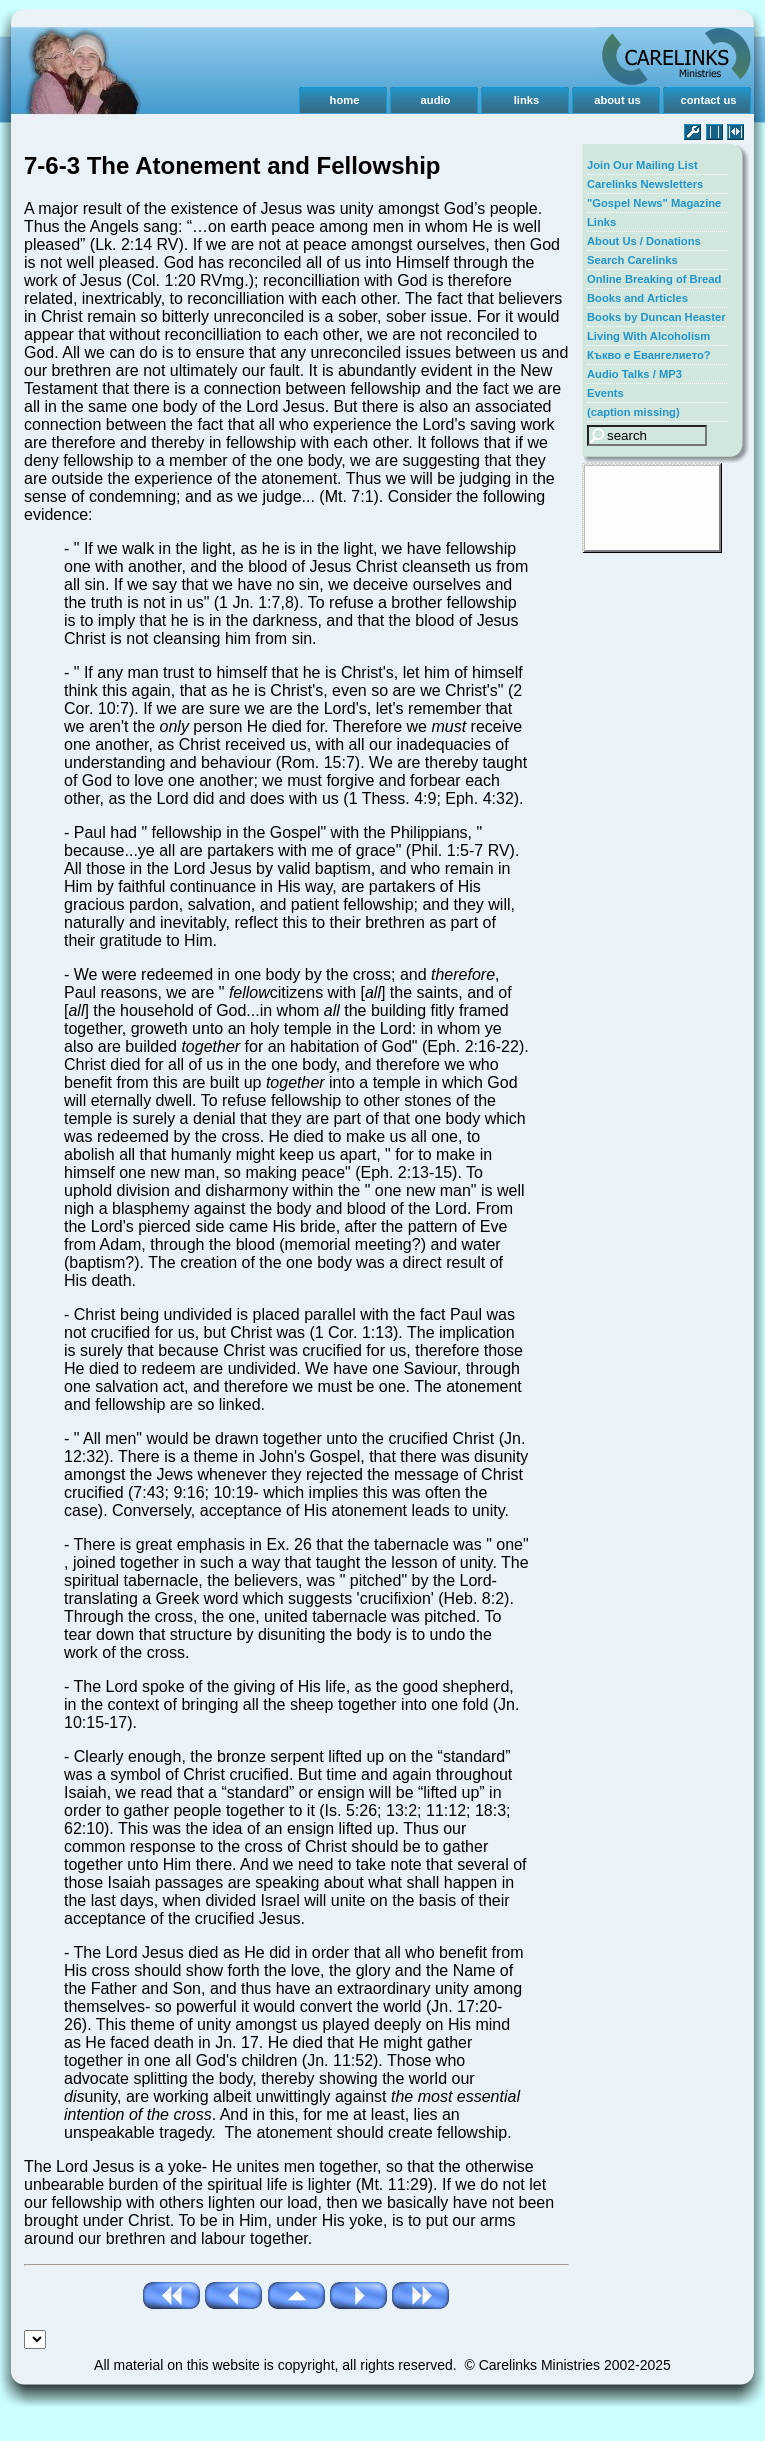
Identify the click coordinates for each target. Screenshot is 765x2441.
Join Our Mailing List (642, 165)
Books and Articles (637, 298)
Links (601, 222)
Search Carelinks (632, 260)
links (527, 100)
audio (436, 100)
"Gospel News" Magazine (654, 203)
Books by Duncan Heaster (656, 317)
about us (617, 100)
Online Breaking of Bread (654, 279)
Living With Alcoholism (648, 336)
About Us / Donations (644, 241)
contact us (709, 100)
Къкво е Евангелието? (649, 355)
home (345, 100)
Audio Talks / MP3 (634, 374)
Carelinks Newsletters (645, 184)
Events (605, 393)
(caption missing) (633, 412)
